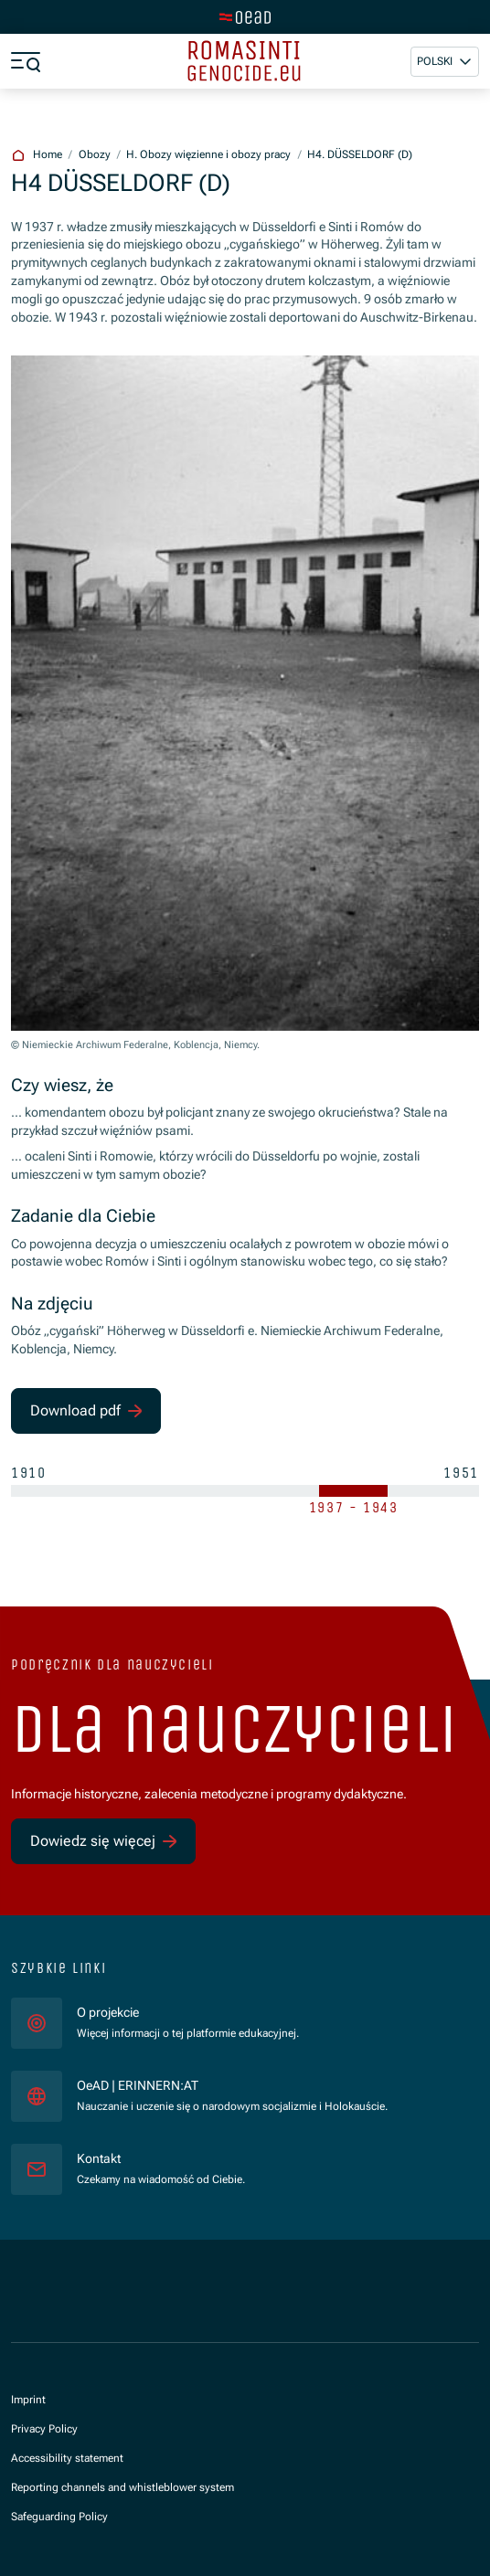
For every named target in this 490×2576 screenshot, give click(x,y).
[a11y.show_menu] (25, 61)
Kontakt (99, 2158)
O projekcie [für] (108, 2012)
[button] (444, 62)
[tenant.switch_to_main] (245, 17)
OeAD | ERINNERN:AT (232, 2085)
